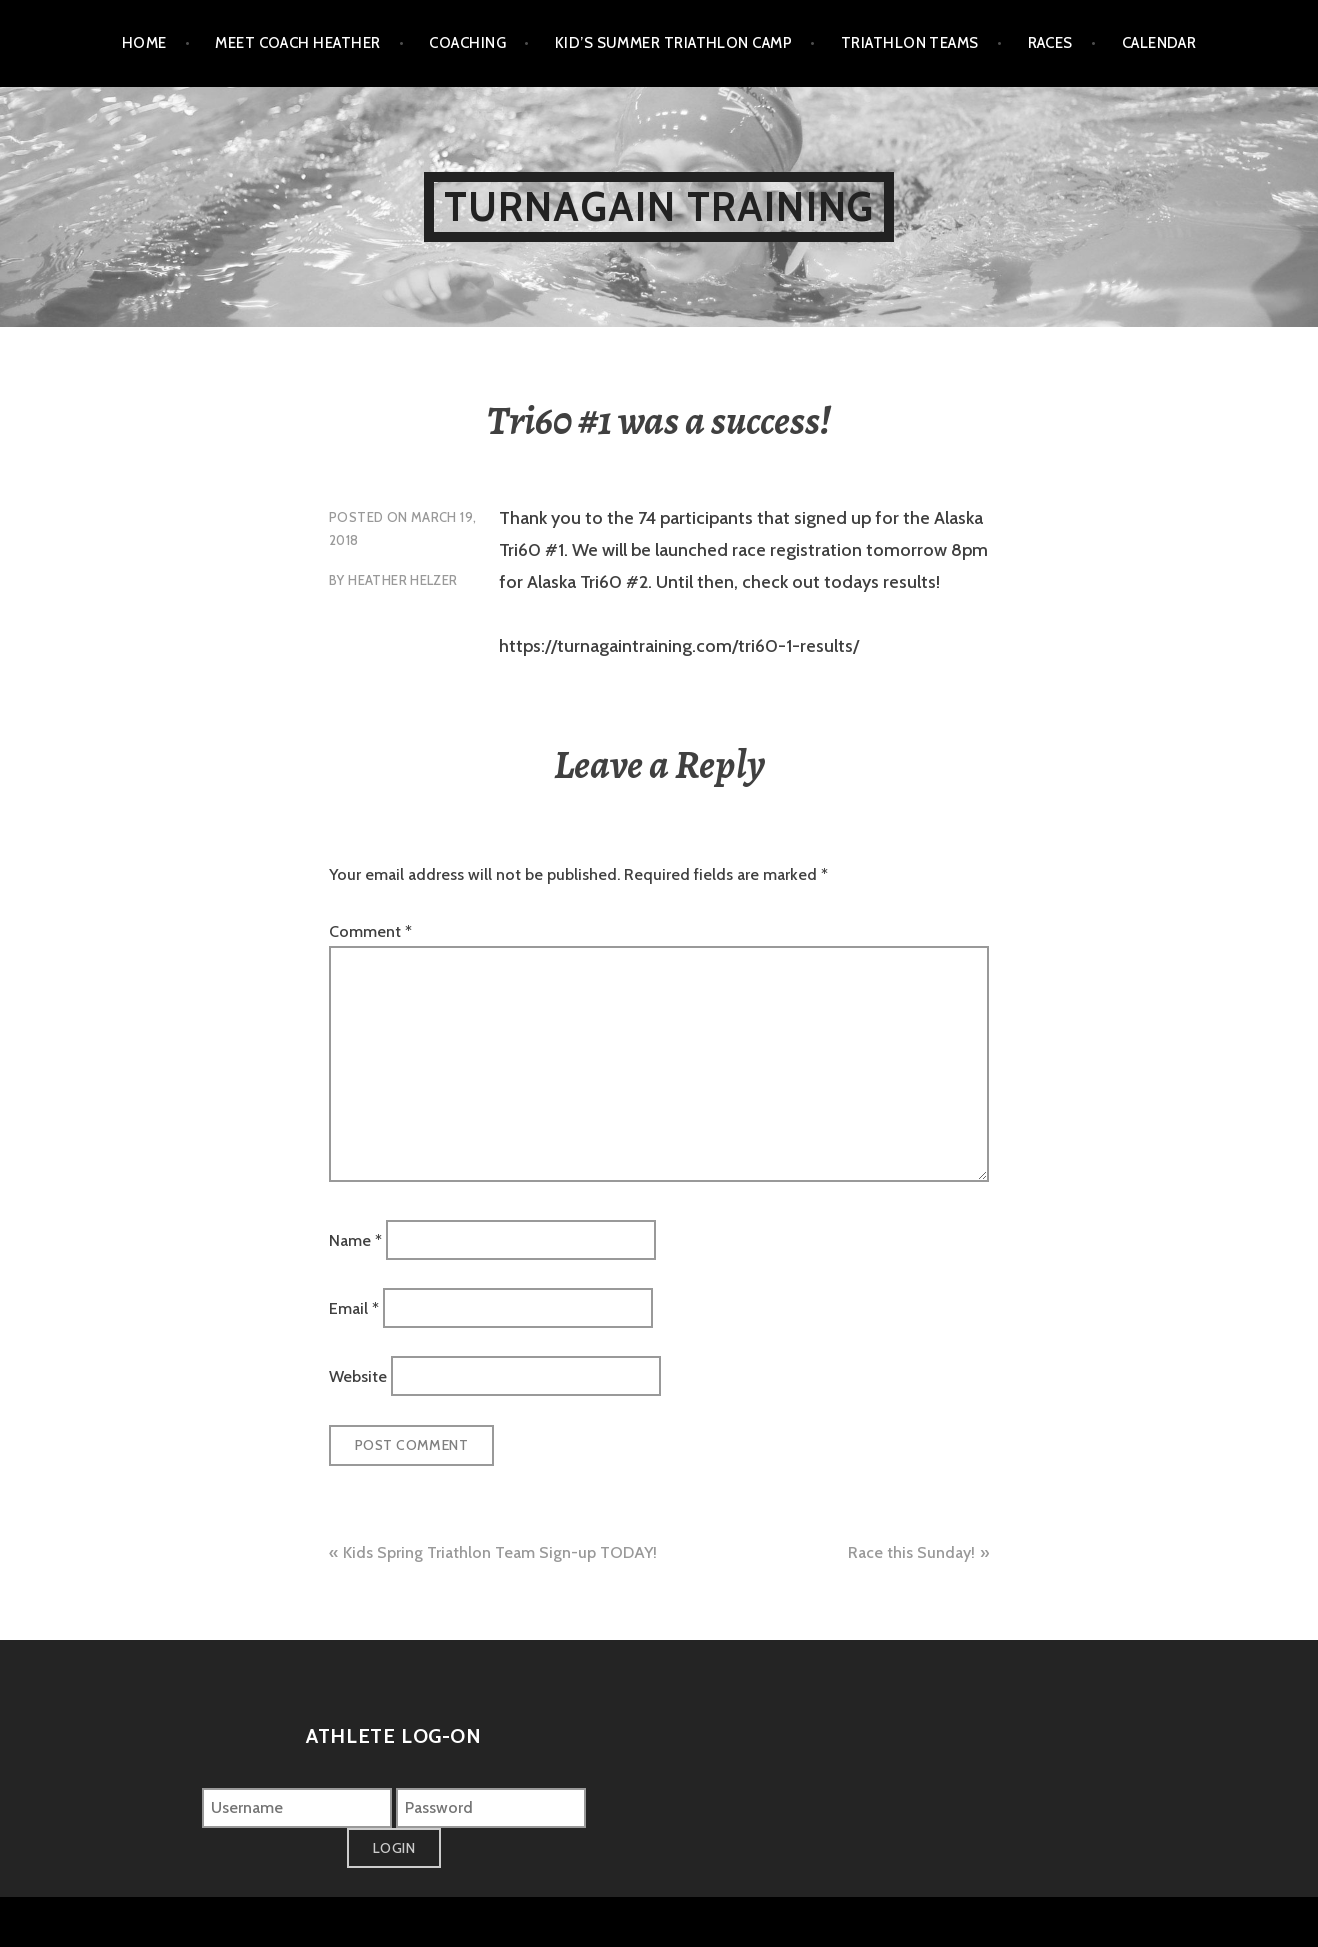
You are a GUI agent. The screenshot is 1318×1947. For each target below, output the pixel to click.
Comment (370, 931)
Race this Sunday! (911, 1552)
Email (354, 1308)
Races (1050, 43)
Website (358, 1376)
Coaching (467, 43)
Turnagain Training (659, 206)
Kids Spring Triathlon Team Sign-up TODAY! (500, 1552)
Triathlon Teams (910, 43)
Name (355, 1239)
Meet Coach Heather (297, 43)
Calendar (1159, 43)
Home (144, 43)
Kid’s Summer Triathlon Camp (673, 43)
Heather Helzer (402, 580)
